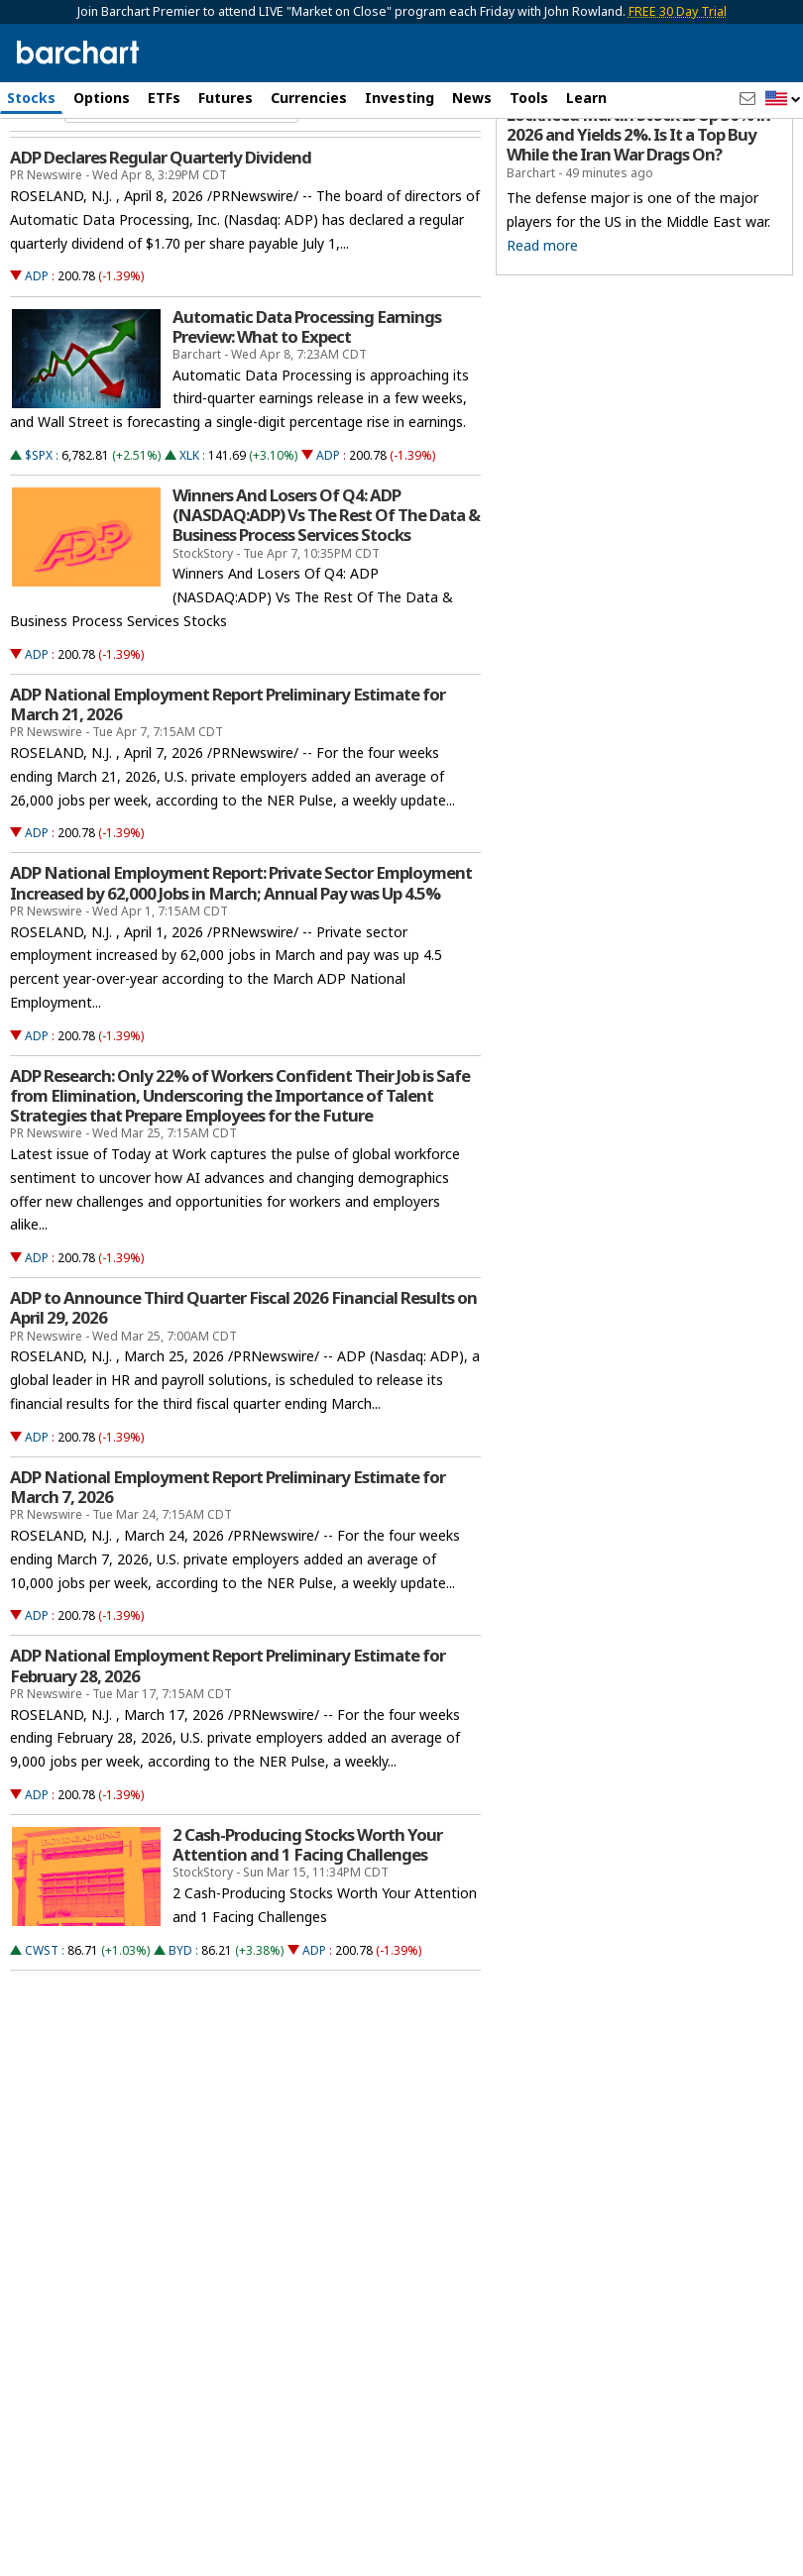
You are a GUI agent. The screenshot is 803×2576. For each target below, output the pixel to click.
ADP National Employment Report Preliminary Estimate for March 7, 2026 (227, 1571)
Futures (225, 97)
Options (101, 97)
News (472, 97)
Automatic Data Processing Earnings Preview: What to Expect (306, 411)
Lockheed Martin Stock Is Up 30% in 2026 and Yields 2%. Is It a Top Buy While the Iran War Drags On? (638, 220)
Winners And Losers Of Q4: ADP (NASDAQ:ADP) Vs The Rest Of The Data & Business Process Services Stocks (326, 599)
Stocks (31, 97)
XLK (189, 539)
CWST (41, 2034)
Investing (399, 97)
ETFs (164, 97)
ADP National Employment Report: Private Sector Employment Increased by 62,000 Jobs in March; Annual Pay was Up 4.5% (241, 968)
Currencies (309, 97)
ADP (37, 361)
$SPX (39, 539)
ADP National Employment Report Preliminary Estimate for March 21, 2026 (227, 788)
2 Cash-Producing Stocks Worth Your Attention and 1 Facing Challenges (307, 1929)
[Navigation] (181, 192)
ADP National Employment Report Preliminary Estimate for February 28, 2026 (227, 1751)
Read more (542, 329)
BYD (180, 2034)
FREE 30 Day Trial (678, 11)
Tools (529, 97)
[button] (783, 99)
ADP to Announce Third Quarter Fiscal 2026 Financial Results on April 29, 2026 (243, 1393)
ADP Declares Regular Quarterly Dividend (160, 243)
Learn (586, 97)
